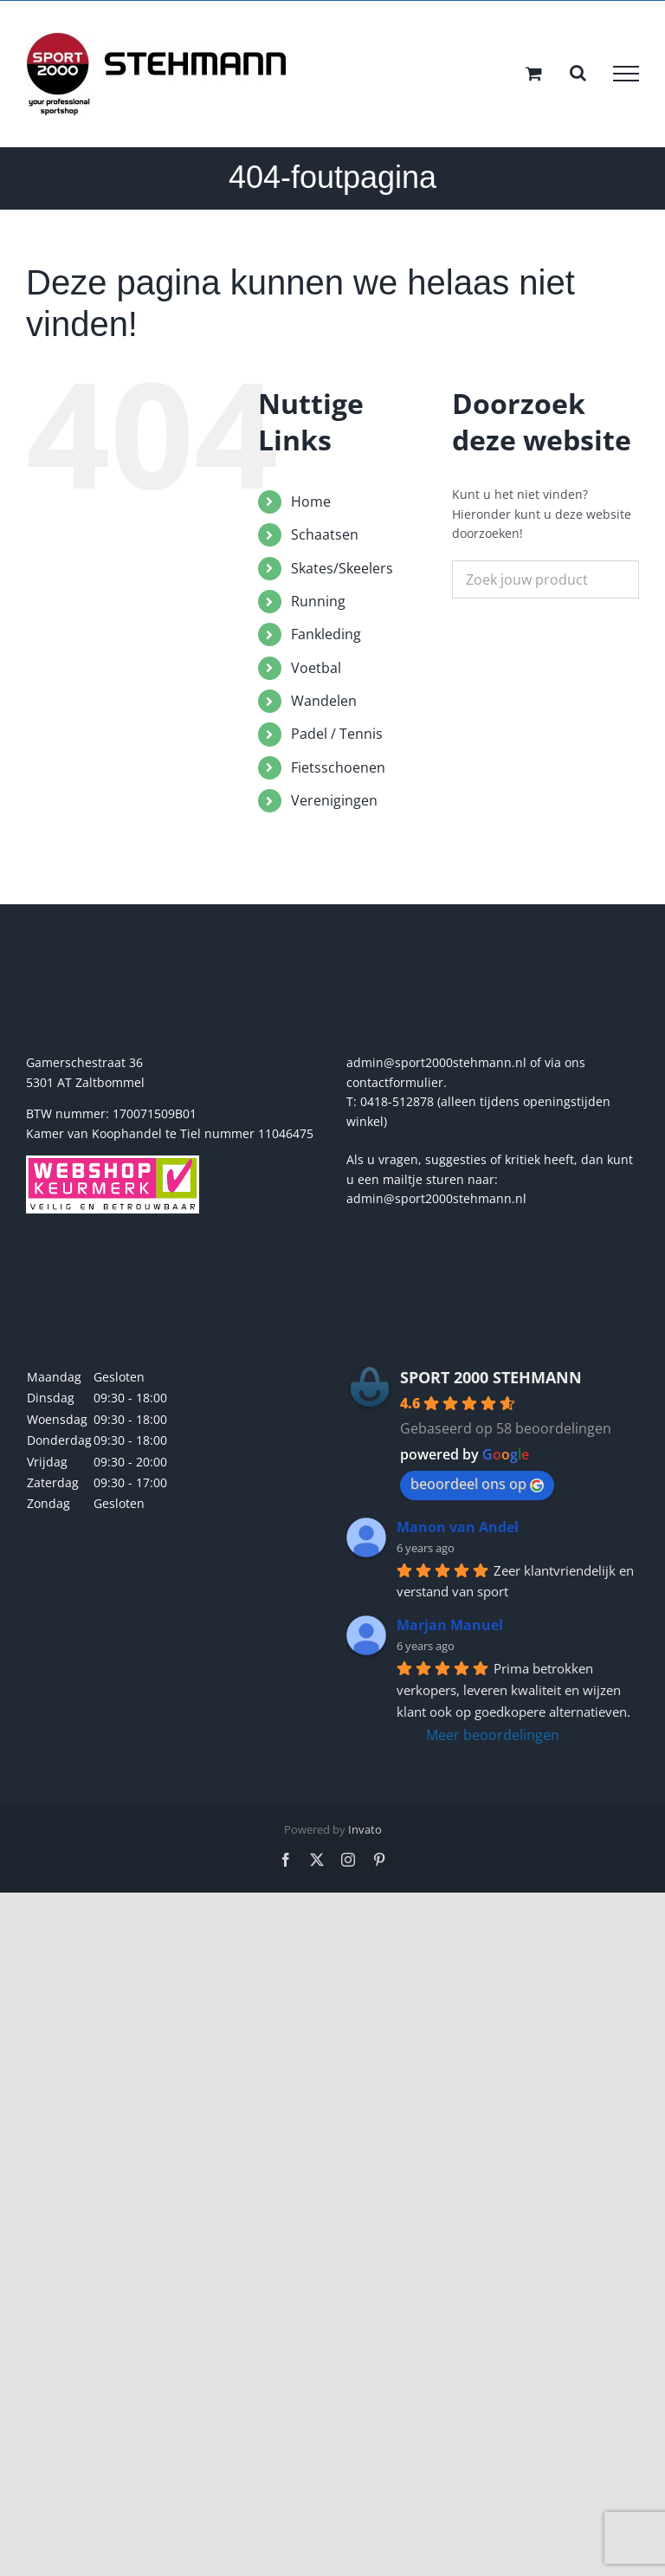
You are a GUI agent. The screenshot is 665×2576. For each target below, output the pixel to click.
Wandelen (324, 700)
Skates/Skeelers (342, 568)
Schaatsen (324, 534)
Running (318, 601)
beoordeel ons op (477, 1483)
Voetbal (316, 667)
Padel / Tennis (337, 733)
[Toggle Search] (578, 72)
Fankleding (326, 634)
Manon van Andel (458, 1527)
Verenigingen (334, 800)
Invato (365, 1829)
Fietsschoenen (338, 767)
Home (311, 501)
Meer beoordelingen (492, 1734)
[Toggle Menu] (626, 73)
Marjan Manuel (450, 1624)
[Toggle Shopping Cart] (534, 73)
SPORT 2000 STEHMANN (491, 1377)
